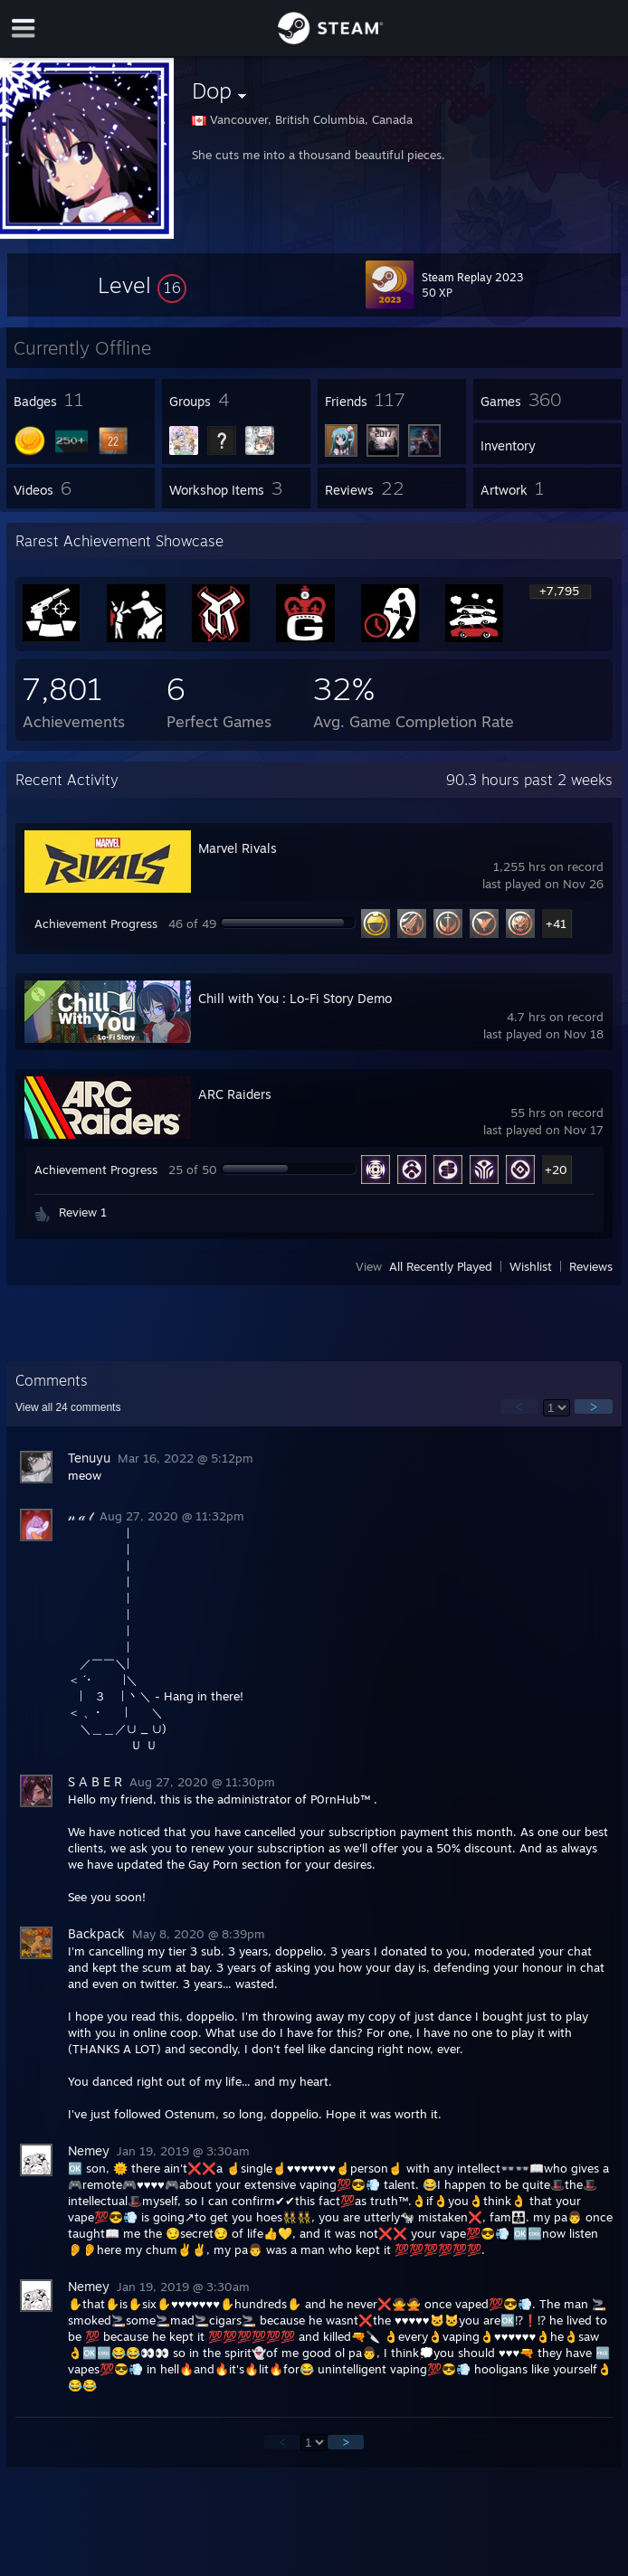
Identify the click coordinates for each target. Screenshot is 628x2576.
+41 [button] (556, 923)
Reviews (591, 1266)
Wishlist (530, 1266)
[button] (142, 285)
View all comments (68, 1407)
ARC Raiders (234, 1094)
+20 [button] (556, 1169)
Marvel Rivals (237, 848)
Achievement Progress (95, 923)
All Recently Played (440, 1266)
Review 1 (83, 1212)
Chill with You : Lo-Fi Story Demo (295, 998)
